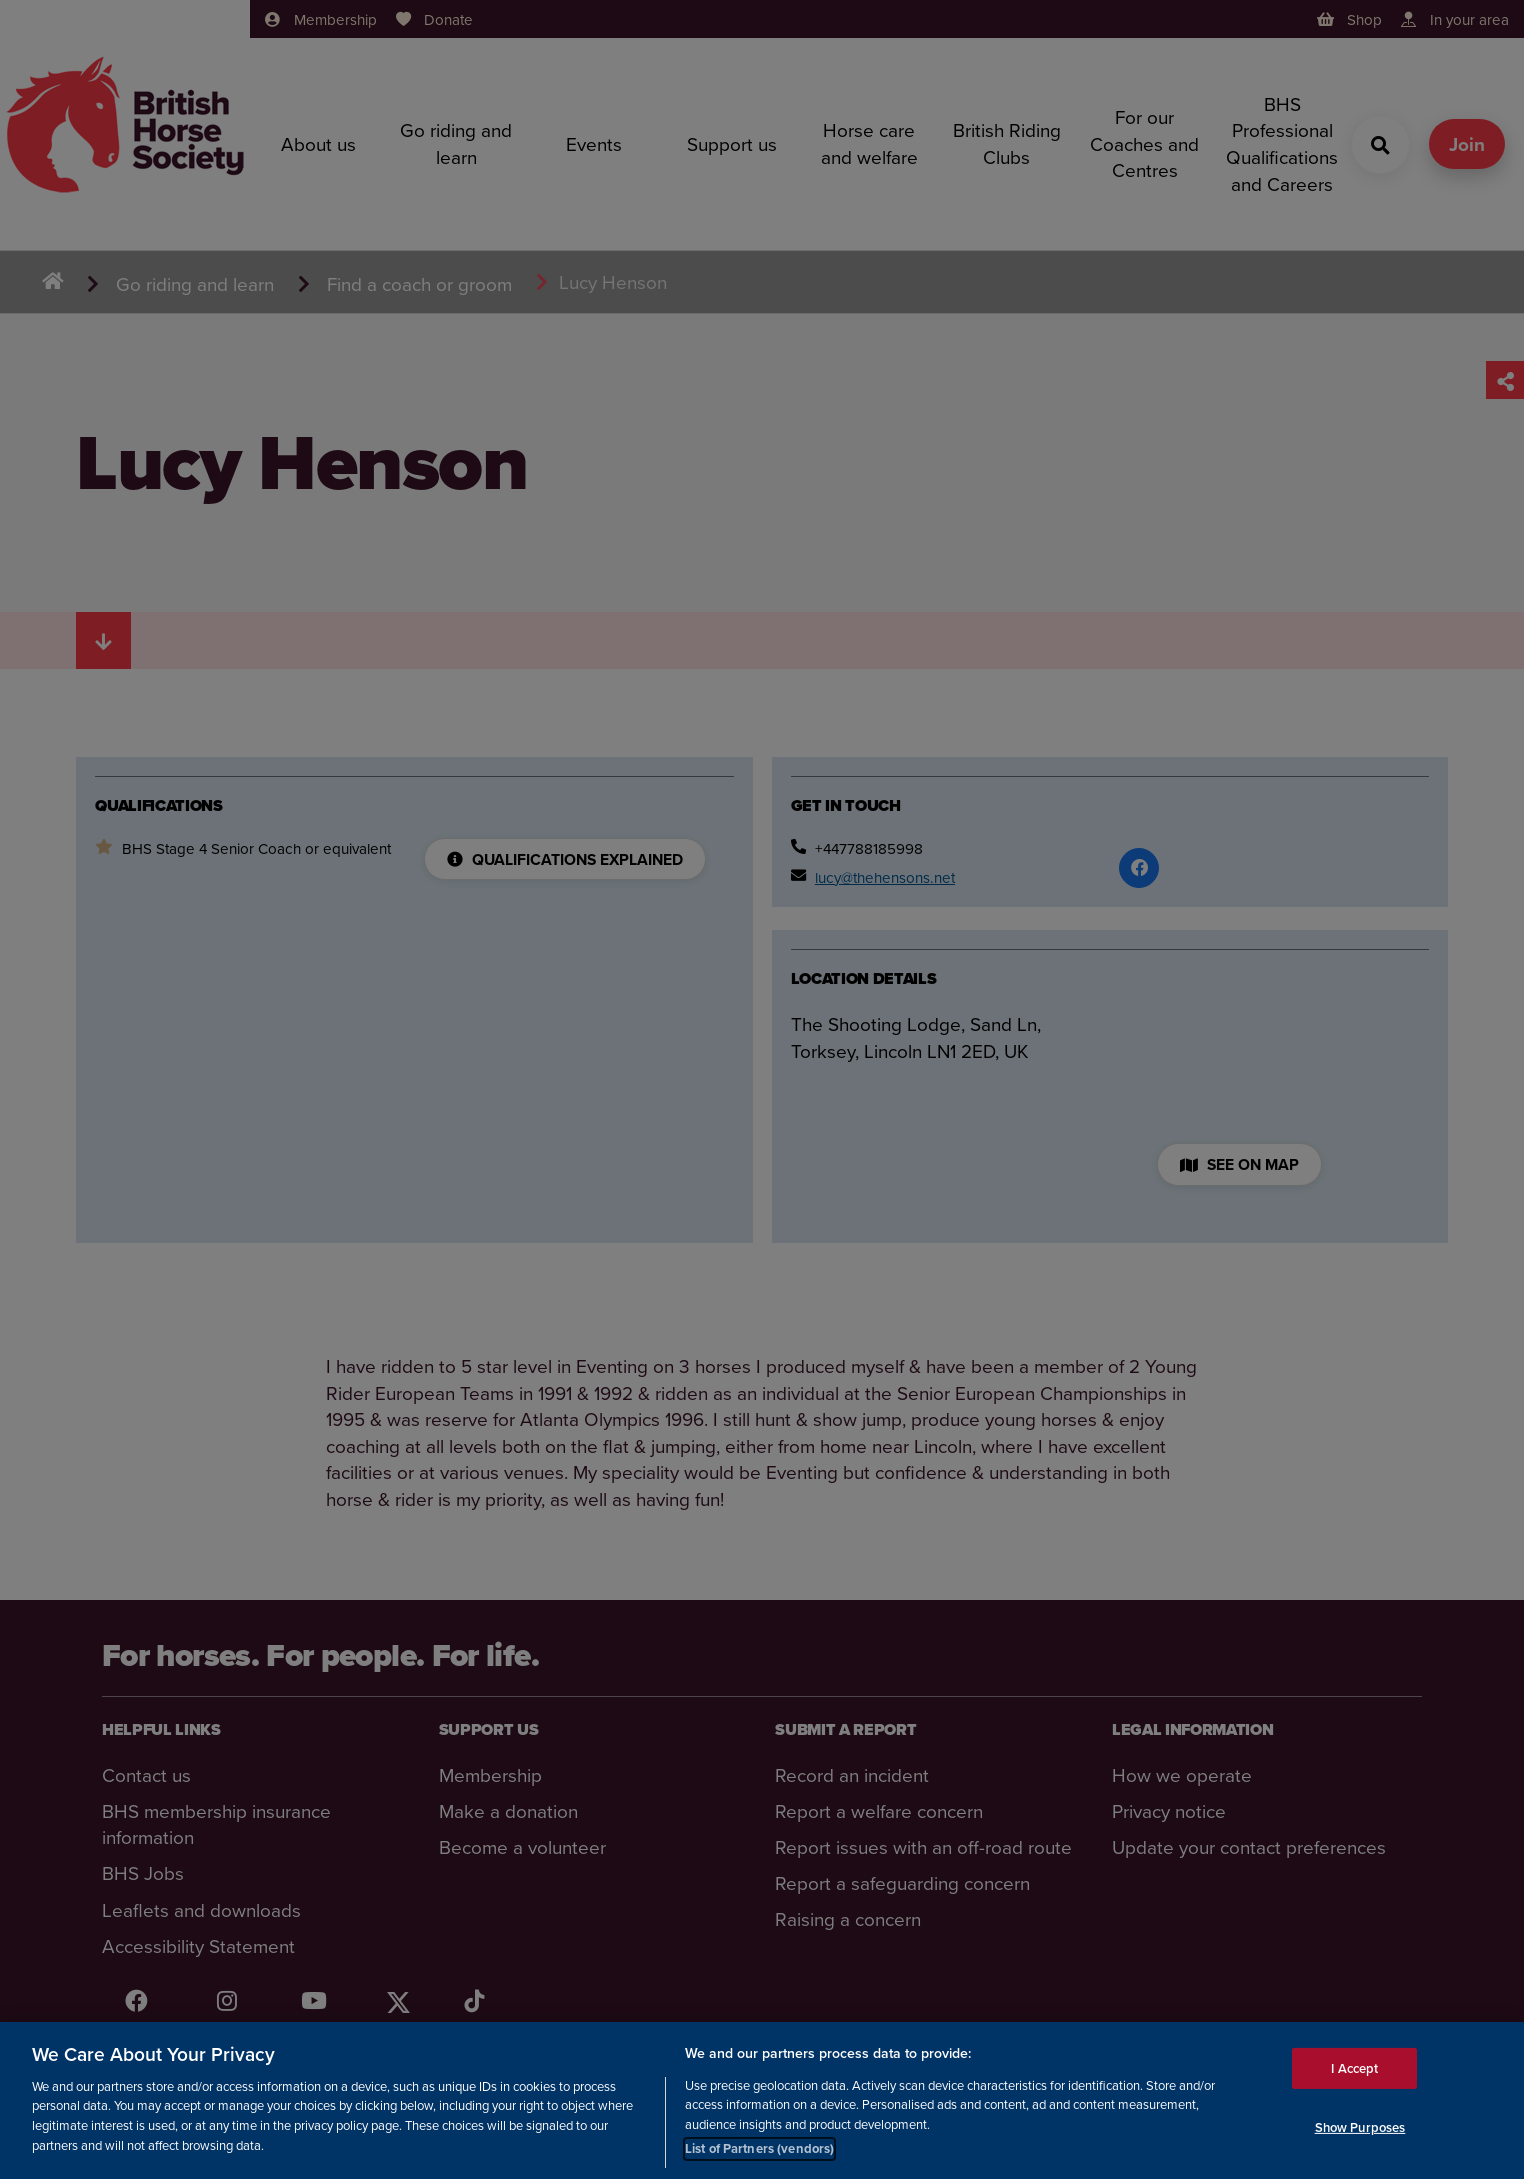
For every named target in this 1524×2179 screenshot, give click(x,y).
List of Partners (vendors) (759, 2150)
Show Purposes (1360, 2128)
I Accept (1354, 2069)
